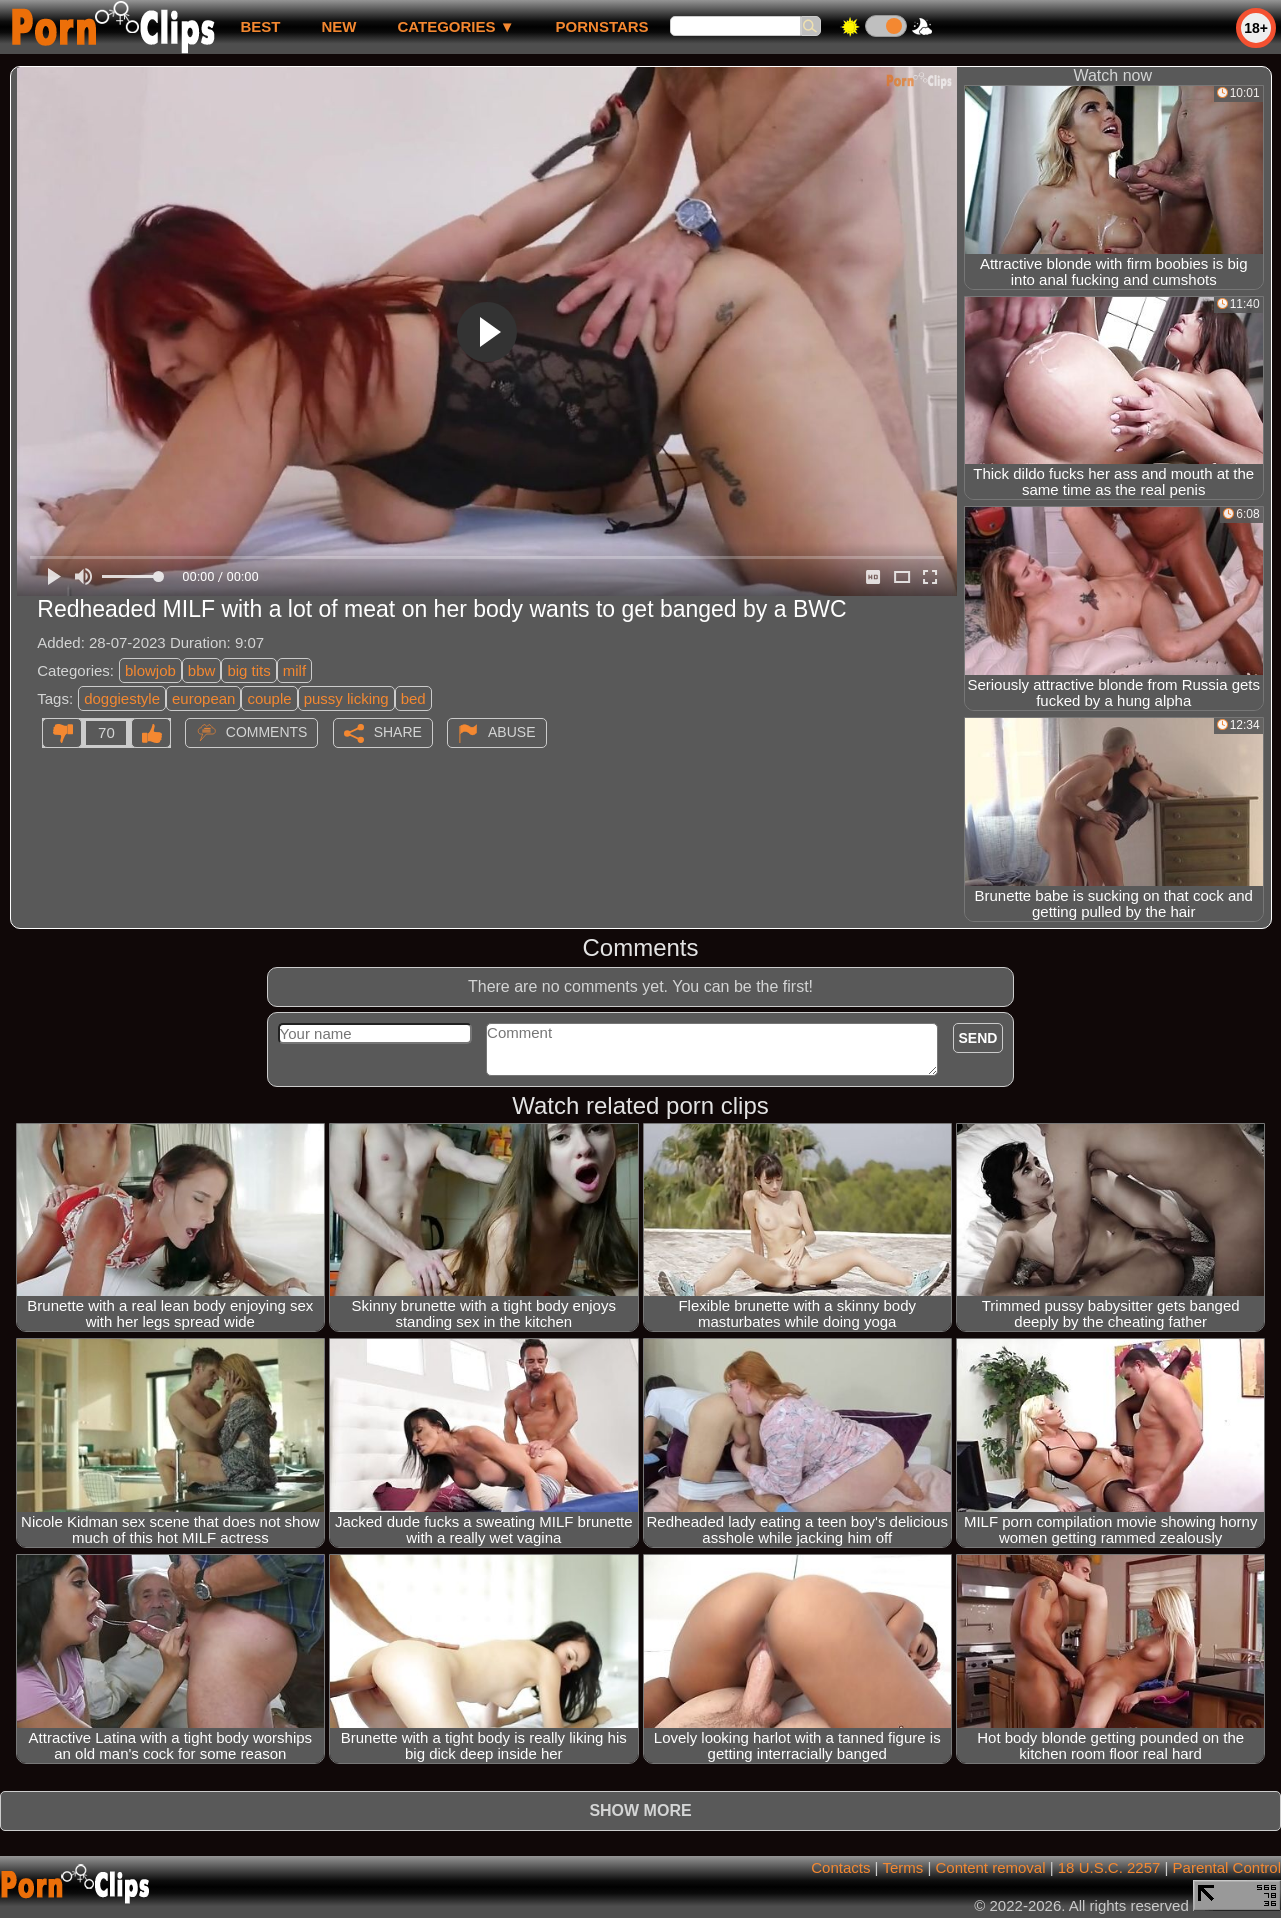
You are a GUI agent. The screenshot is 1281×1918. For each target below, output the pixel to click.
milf (294, 670)
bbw (202, 670)
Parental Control (1227, 1867)
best (260, 26)
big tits (248, 670)
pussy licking (346, 698)
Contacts (840, 1867)
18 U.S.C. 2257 (1109, 1867)
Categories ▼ (455, 26)
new (338, 26)
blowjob (150, 670)
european (203, 698)
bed (413, 698)
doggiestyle (122, 698)
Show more (640, 1810)
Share (398, 732)
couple (269, 698)
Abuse (511, 732)
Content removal (990, 1867)
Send (978, 1038)
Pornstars (602, 26)
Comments (267, 732)
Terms (902, 1867)
